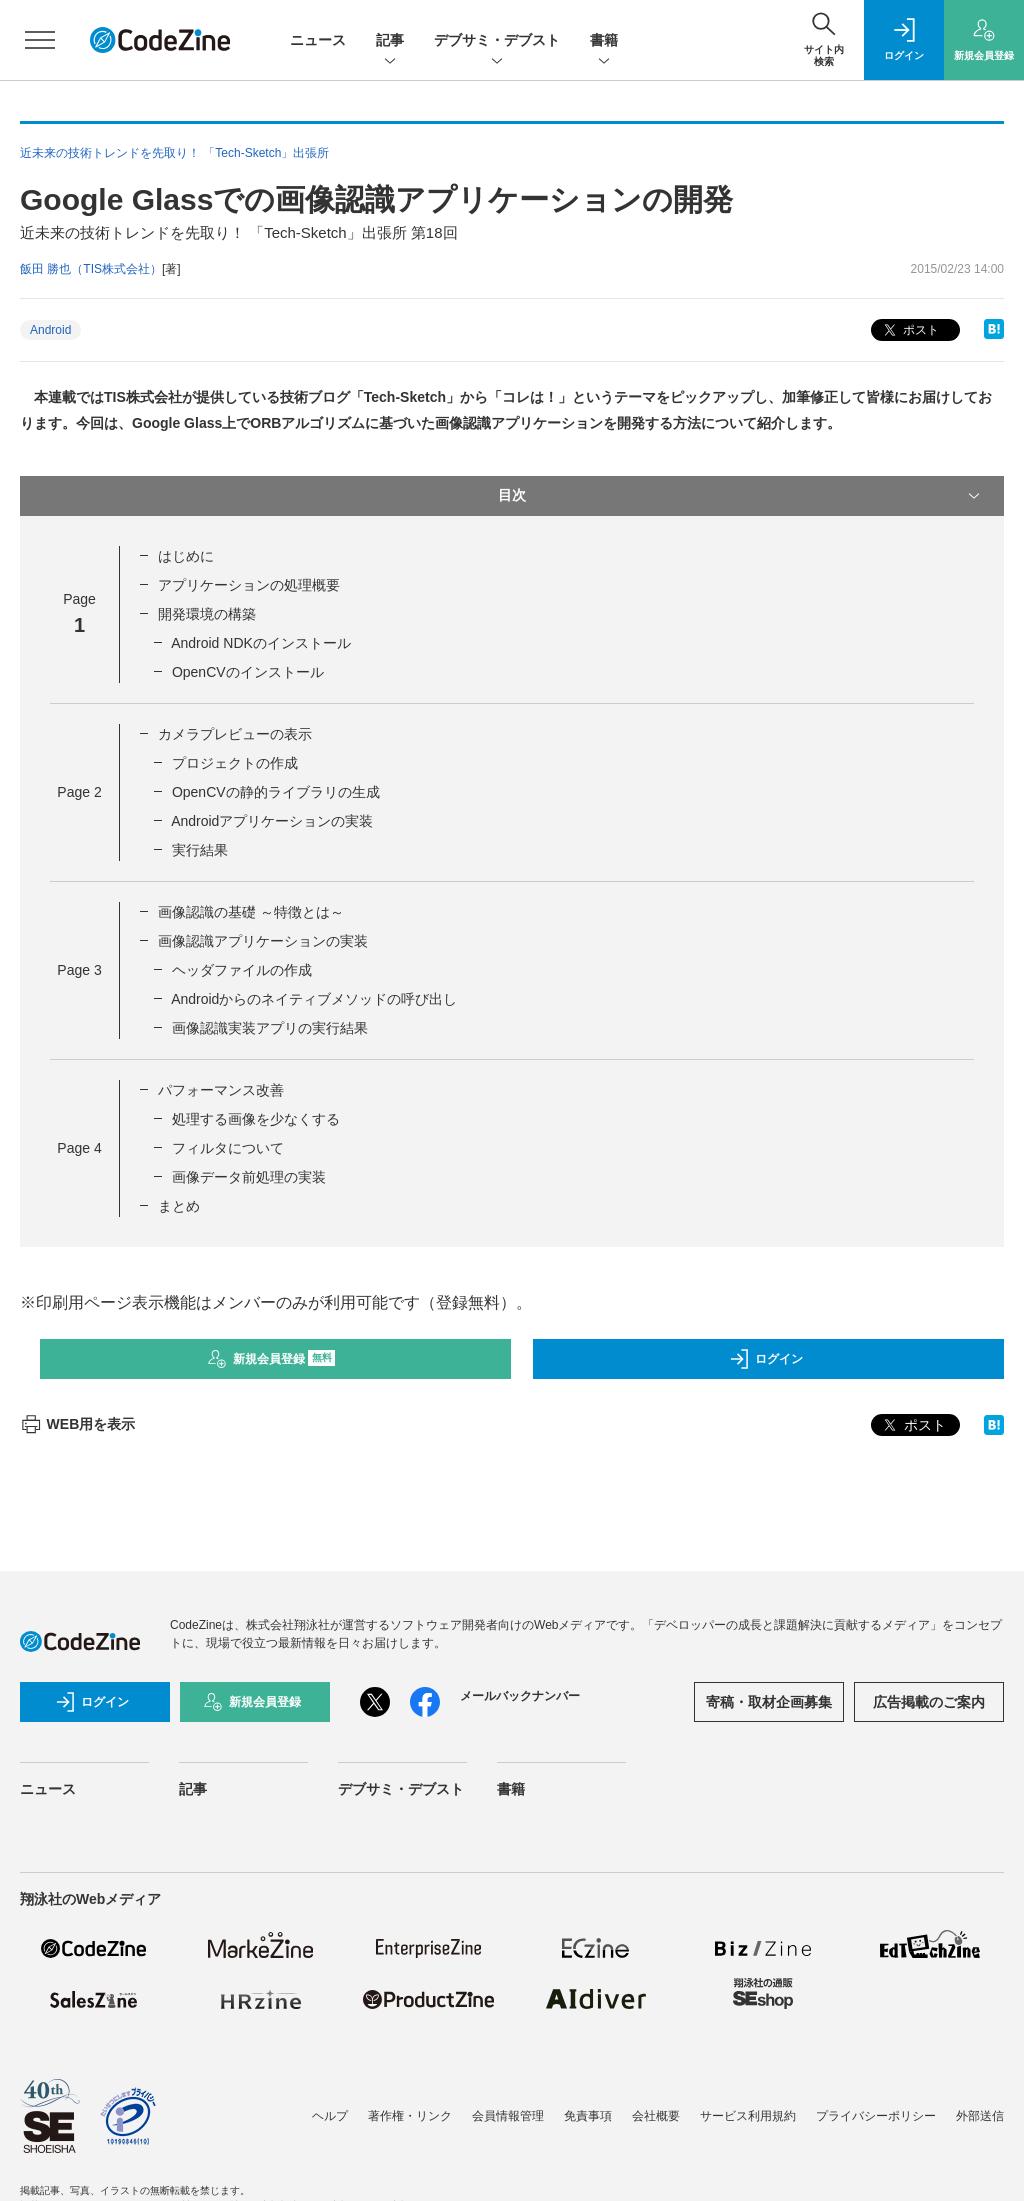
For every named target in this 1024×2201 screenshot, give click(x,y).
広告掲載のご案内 (929, 1702)
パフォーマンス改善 (221, 1090)
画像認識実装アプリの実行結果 (270, 1028)
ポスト (909, 330)
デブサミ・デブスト (497, 41)
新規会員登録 (271, 1359)
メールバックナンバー (520, 1696)
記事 (390, 41)
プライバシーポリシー (876, 2116)
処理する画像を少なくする (256, 1119)
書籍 (604, 41)
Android (50, 330)
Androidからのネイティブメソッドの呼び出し (314, 999)
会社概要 (656, 2116)
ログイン (766, 1359)
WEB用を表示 (77, 1424)
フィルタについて (228, 1148)
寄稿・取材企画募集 (769, 1702)
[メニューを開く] (40, 40)
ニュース (318, 40)
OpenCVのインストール (248, 672)
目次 (741, 496)
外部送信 (980, 2116)
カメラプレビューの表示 (235, 734)
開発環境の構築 (207, 614)
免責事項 (588, 2116)
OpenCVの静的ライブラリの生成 (276, 792)
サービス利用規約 (748, 2116)
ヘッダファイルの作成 (242, 970)
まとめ (179, 1206)
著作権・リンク (410, 2116)
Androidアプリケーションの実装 (272, 821)
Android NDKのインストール (261, 643)
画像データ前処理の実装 (249, 1177)
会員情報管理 (508, 2116)
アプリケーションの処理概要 (249, 585)
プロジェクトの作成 (235, 763)
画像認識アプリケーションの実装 (263, 941)
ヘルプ (330, 2116)
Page (79, 792)
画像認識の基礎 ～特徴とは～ (251, 912)
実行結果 (200, 850)
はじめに (186, 556)
